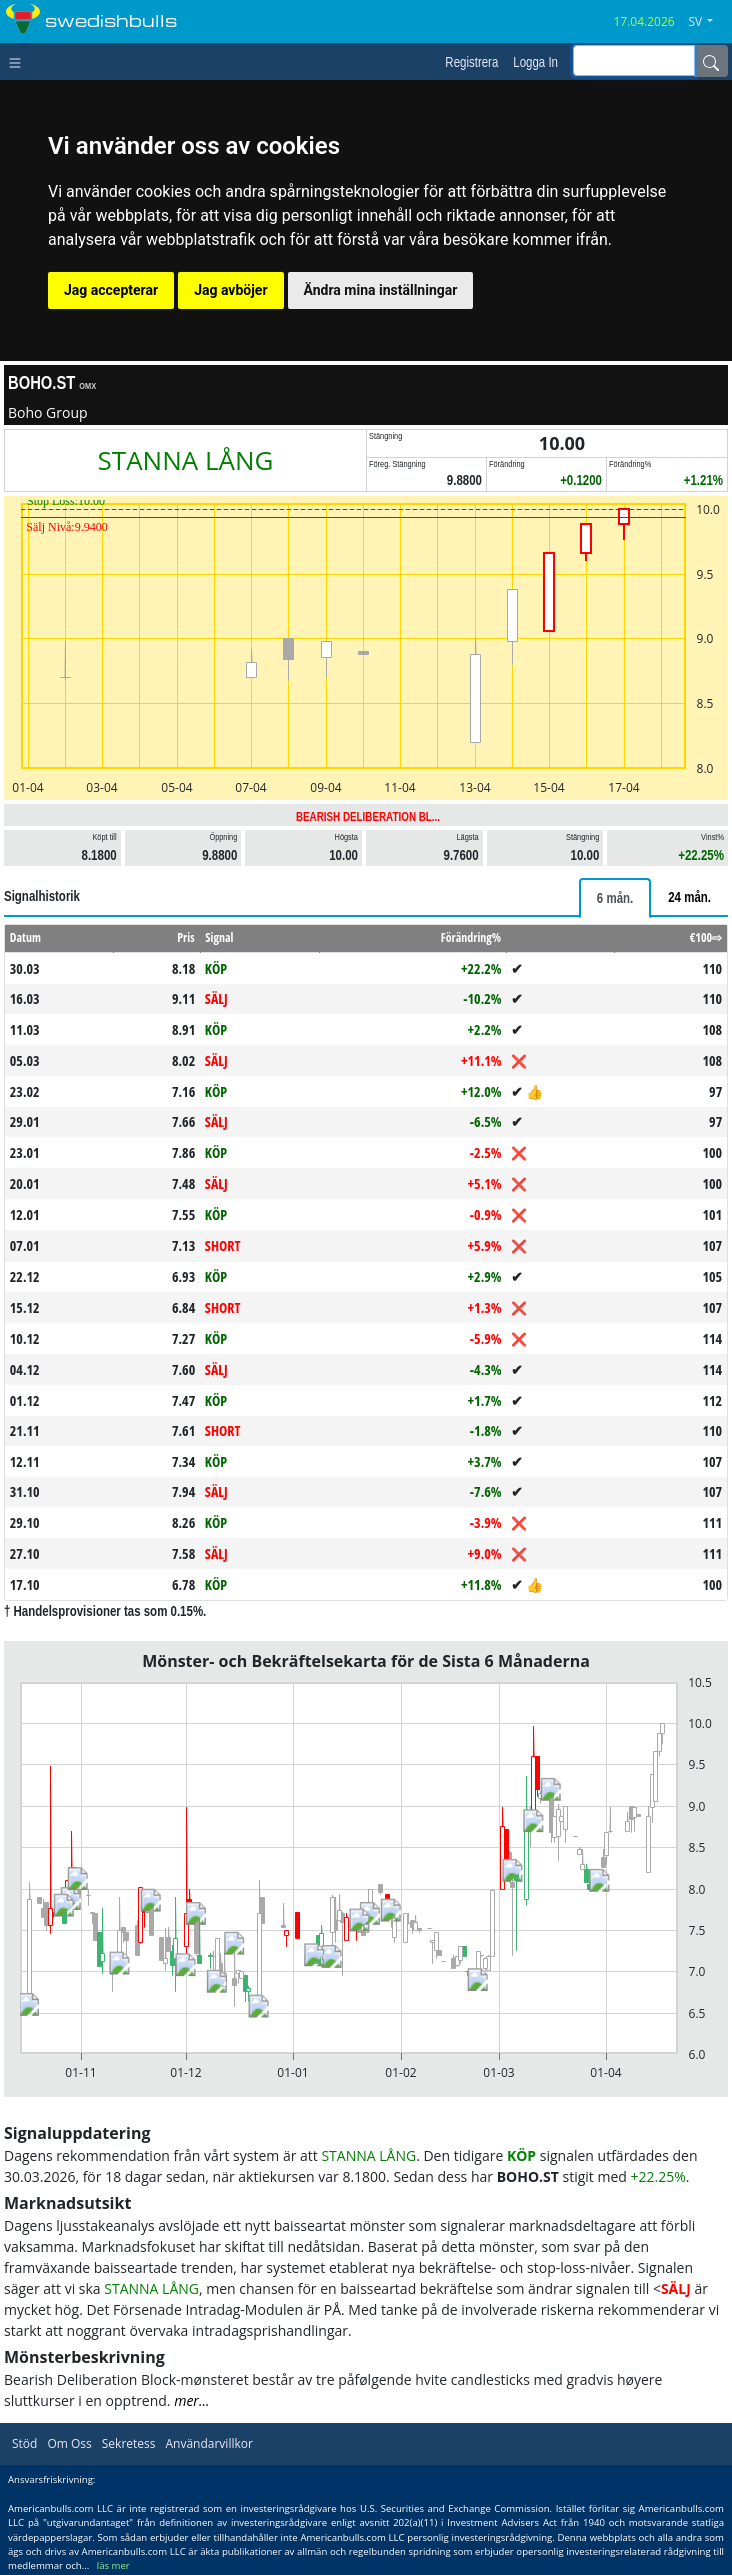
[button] (708, 22)
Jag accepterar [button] (111, 290)
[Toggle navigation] (19, 61)
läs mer (113, 2565)
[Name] (711, 61)
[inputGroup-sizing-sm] (634, 60)
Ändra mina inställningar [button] (381, 290)
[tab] (615, 898)
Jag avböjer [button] (230, 290)
